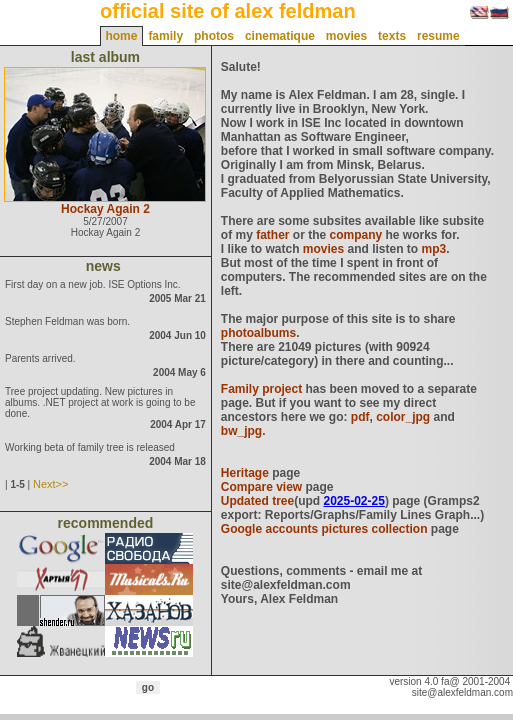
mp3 (434, 249)
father (272, 235)
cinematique (280, 36)
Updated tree (257, 501)
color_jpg (403, 417)
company (356, 235)
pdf (360, 417)
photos (214, 36)
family (165, 36)
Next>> (50, 484)
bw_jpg (241, 431)
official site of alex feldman (228, 11)
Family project (261, 389)
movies (346, 36)
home (121, 36)
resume (438, 36)
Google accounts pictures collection (324, 529)
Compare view (261, 487)
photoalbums (258, 333)
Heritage (245, 473)
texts (392, 36)
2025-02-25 (353, 501)
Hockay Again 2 (105, 209)
